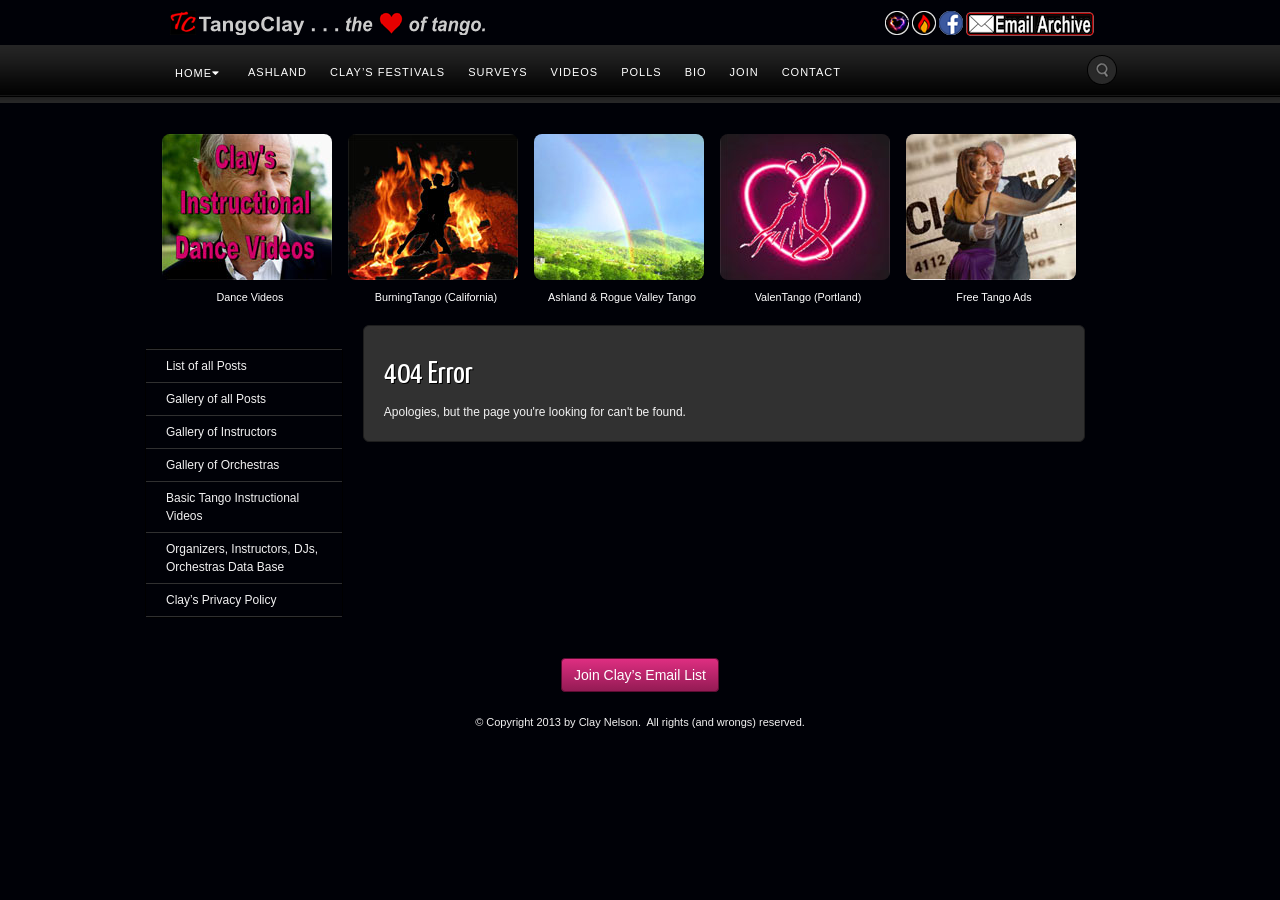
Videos (575, 72)
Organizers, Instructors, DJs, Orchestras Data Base (242, 558)
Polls (641, 72)
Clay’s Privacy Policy (221, 600)
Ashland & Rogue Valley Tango (622, 297)
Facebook (950, 23)
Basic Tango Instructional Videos (232, 507)
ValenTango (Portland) (808, 297)
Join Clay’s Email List (640, 675)
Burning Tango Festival (923, 23)
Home (197, 73)
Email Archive (1030, 24)
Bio (696, 72)
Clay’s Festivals (387, 72)
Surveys (497, 72)
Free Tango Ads (993, 297)
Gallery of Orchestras (222, 465)
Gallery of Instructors (221, 432)
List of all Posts (206, 366)
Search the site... (1102, 70)
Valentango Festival (896, 23)
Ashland (277, 72)
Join (744, 72)
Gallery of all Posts (216, 399)
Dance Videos (249, 297)
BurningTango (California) (436, 297)
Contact (811, 72)
